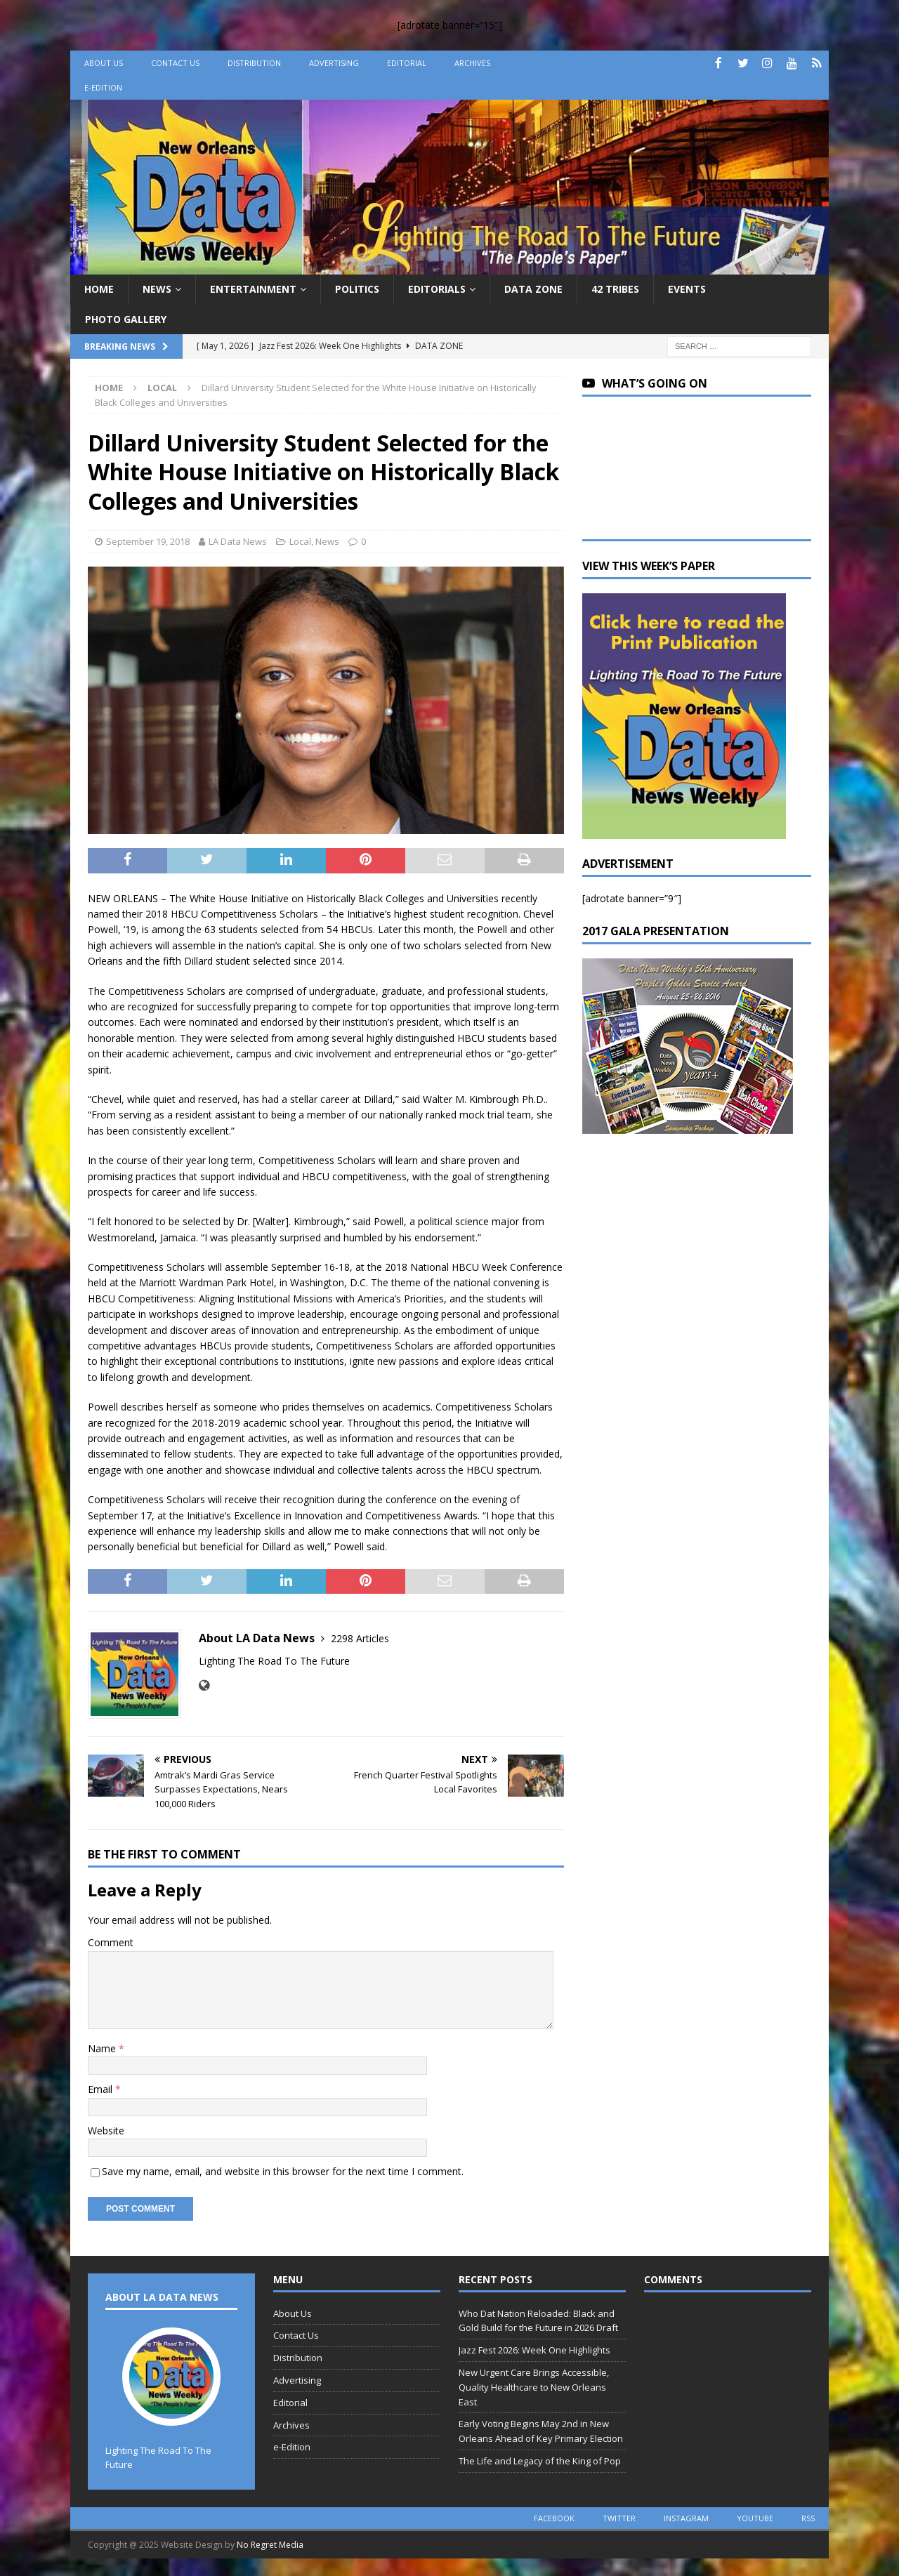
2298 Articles (360, 1638)
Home (99, 289)
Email (101, 2089)
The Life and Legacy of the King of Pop (540, 2461)
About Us (103, 63)
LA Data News (238, 541)
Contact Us (175, 63)
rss (808, 2518)
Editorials (437, 289)
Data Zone (533, 289)
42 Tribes (615, 289)
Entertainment (253, 289)
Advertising (334, 63)
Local (300, 541)
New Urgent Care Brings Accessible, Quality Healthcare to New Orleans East (534, 2387)
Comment (110, 1942)
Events (687, 289)
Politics (357, 289)
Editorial (406, 63)
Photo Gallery (125, 319)
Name (103, 2048)
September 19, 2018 (148, 541)
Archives (472, 63)
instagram (686, 2518)
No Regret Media (270, 2545)
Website (106, 2130)
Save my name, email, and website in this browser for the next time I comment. (283, 2171)
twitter (619, 2518)
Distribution (254, 63)
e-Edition (103, 87)
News (157, 289)
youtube (755, 2518)
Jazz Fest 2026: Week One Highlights (534, 2350)
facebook (554, 2518)
